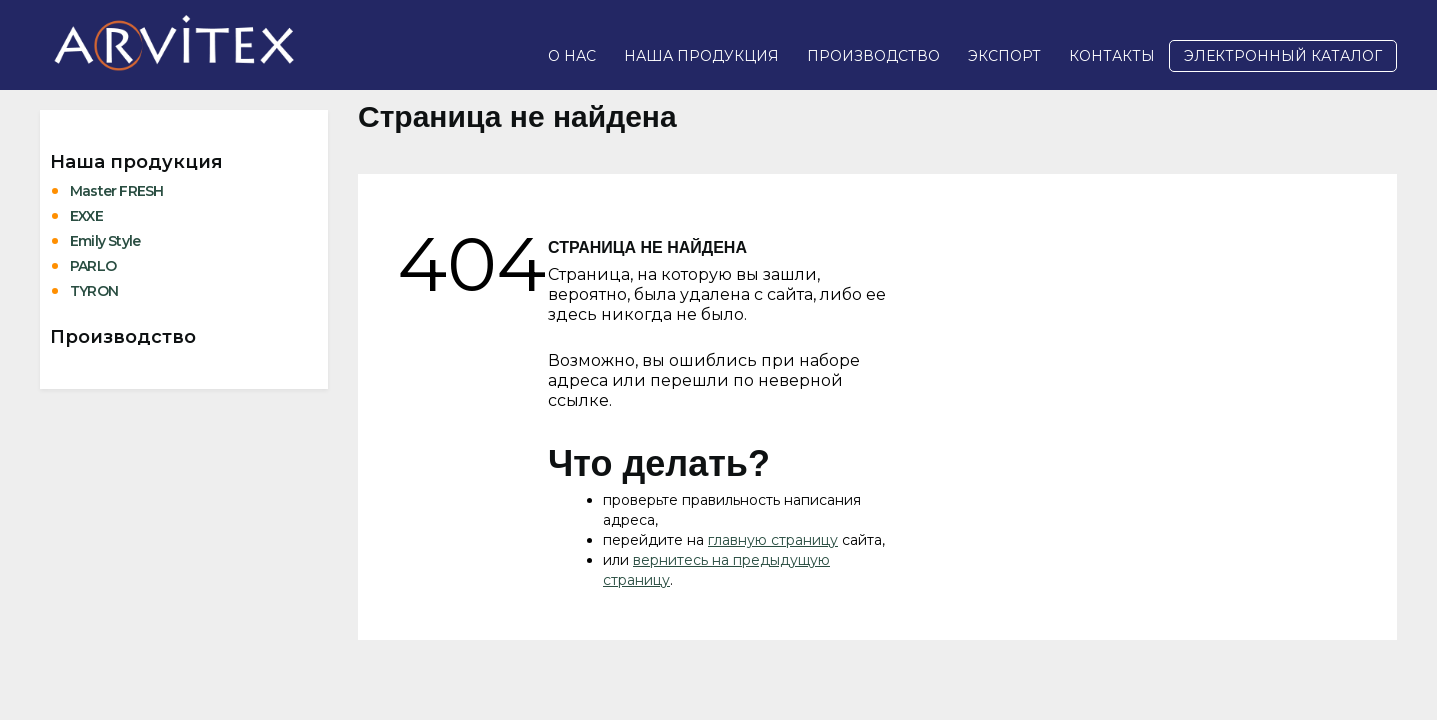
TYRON (94, 291)
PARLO (93, 266)
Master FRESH (116, 191)
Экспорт (1004, 56)
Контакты (1112, 56)
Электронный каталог (1283, 56)
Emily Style (105, 241)
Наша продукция (701, 56)
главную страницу (773, 540)
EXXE (86, 216)
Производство (873, 56)
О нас (572, 56)
